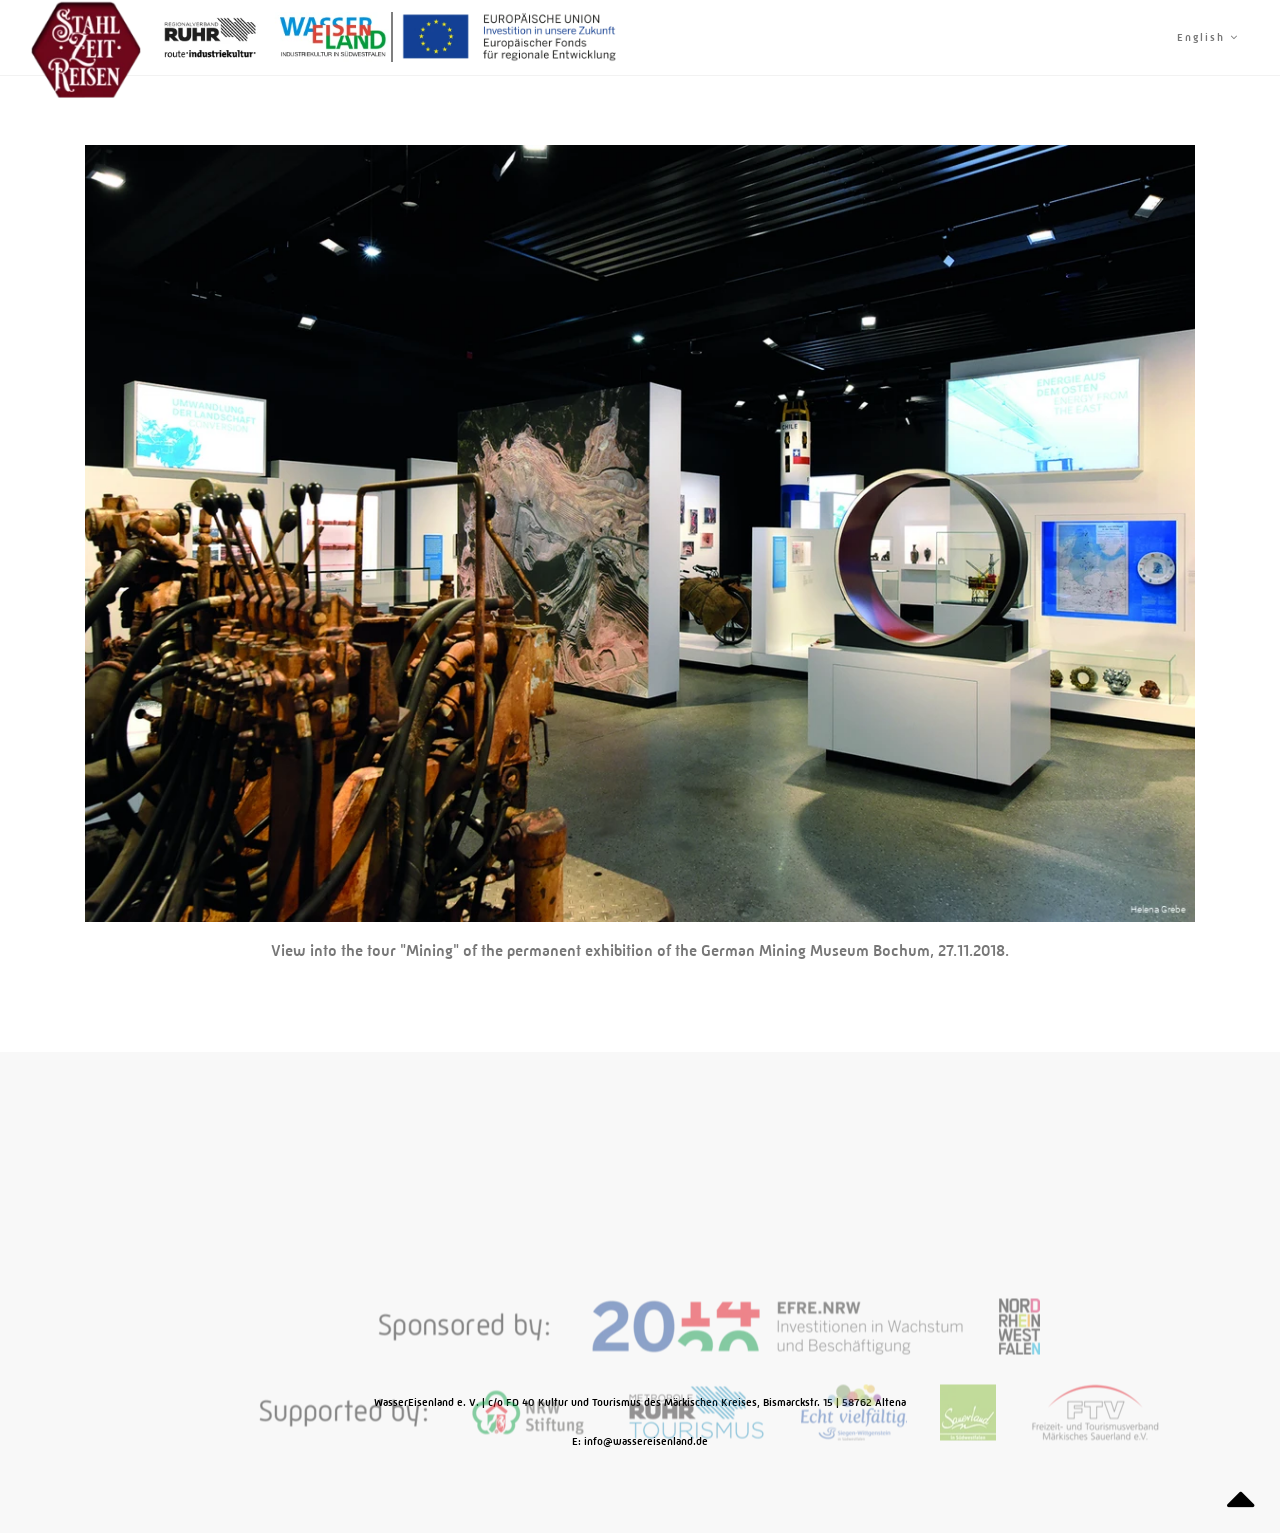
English (1208, 37)
